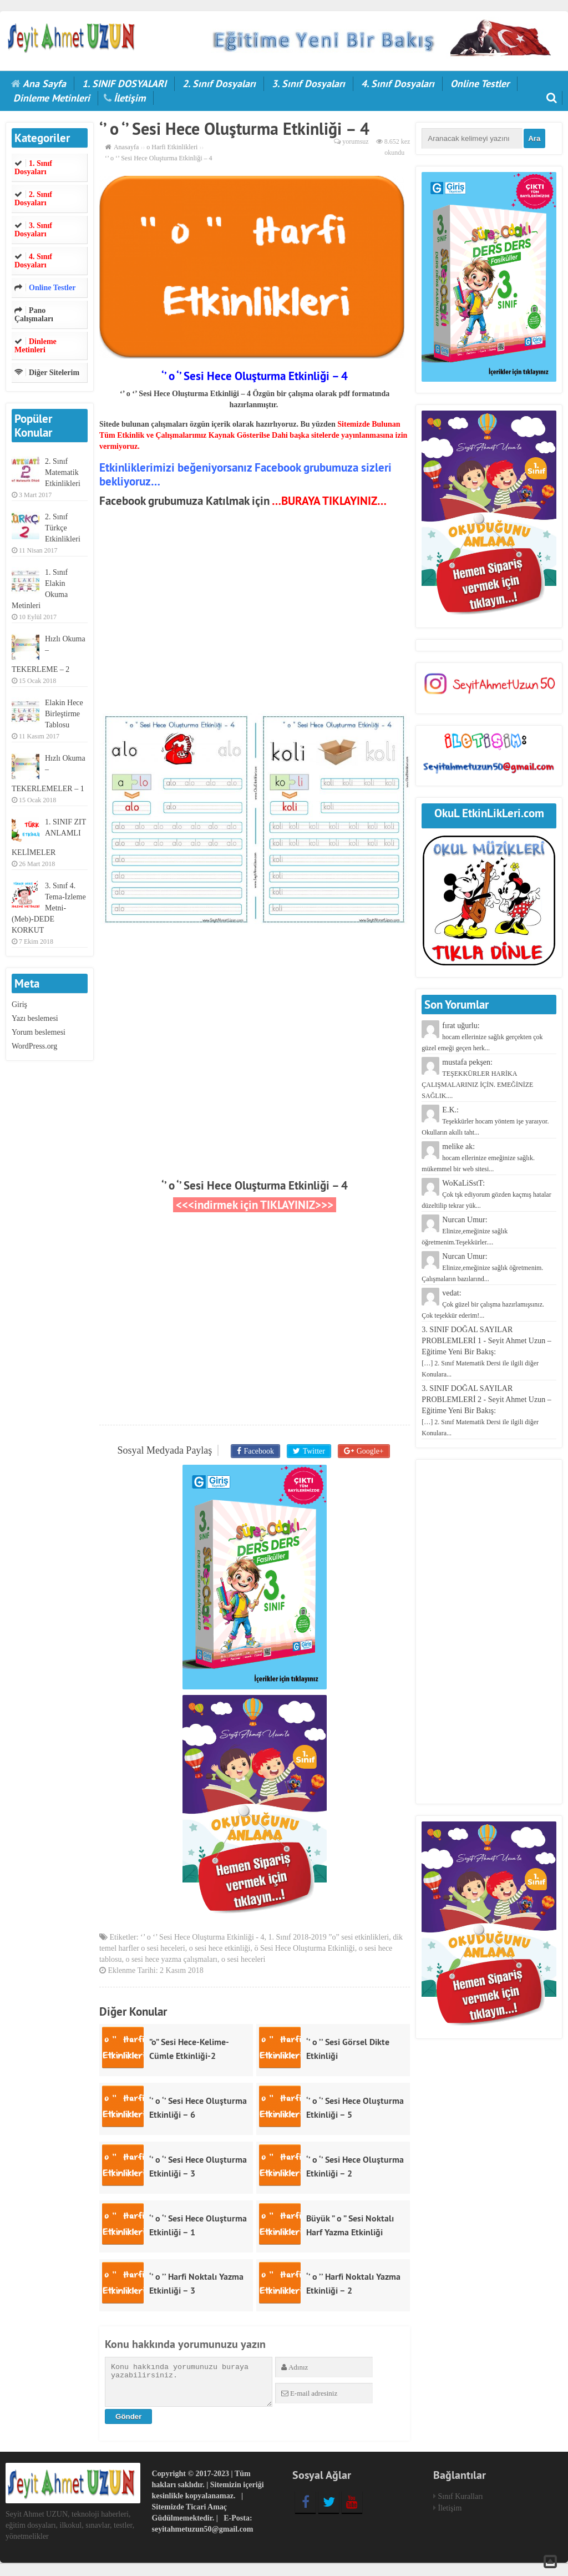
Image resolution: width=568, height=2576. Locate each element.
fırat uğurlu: (482, 1036)
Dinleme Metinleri (51, 98)
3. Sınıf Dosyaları (308, 83)
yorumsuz (355, 141)
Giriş (19, 1004)
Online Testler (479, 83)
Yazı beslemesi (35, 1018)
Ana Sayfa (44, 83)
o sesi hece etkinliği (220, 1951)
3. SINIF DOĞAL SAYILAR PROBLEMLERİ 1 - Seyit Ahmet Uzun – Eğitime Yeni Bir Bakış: (486, 1351)
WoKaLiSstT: (486, 1194)
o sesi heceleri (243, 1962)
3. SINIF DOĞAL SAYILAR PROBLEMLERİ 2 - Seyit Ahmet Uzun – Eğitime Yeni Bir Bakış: (486, 1410)
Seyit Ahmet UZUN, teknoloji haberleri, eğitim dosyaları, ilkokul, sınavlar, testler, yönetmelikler (70, 2527)
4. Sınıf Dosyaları (397, 83)
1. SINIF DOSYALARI (124, 83)
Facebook (260, 1450)
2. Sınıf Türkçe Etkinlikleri (62, 528)
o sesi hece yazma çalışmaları (171, 1962)
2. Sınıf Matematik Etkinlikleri (62, 472)
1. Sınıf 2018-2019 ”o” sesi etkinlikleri (328, 1940)
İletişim (129, 98)
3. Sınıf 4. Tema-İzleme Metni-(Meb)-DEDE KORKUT (49, 908)
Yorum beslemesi (38, 1032)
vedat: (483, 1304)
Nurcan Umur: (465, 1231)
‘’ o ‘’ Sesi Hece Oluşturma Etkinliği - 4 (202, 1940)
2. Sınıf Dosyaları (219, 83)
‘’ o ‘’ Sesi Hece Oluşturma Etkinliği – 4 (254, 1185)
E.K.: (485, 1121)
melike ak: (478, 1157)
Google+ (367, 1450)
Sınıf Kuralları (460, 2498)
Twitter (313, 1450)
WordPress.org (34, 1046)
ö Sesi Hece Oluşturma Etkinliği (304, 1951)
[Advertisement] (254, 613)
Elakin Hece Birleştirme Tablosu (64, 714)
